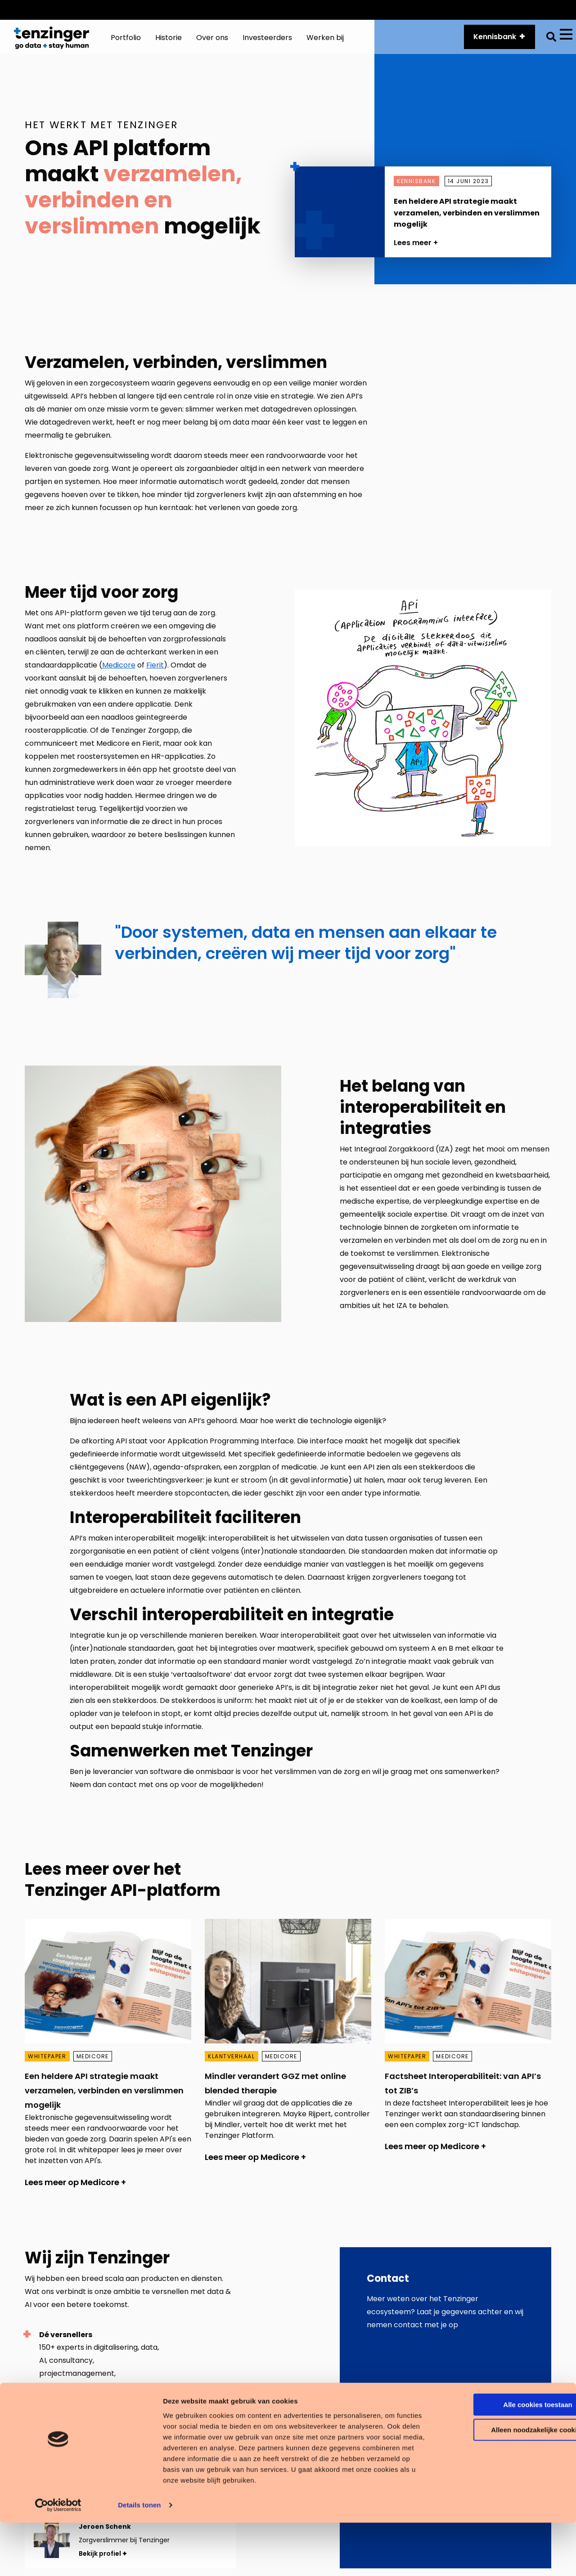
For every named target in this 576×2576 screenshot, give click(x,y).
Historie (490, 9)
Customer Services (369, 9)
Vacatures (536, 9)
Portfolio (126, 41)
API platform (440, 9)
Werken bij (325, 41)
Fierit (155, 673)
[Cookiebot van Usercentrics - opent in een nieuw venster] (58, 2558)
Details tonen (139, 2558)
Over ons (212, 41)
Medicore (118, 673)
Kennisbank (490, 41)
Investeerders (267, 41)
